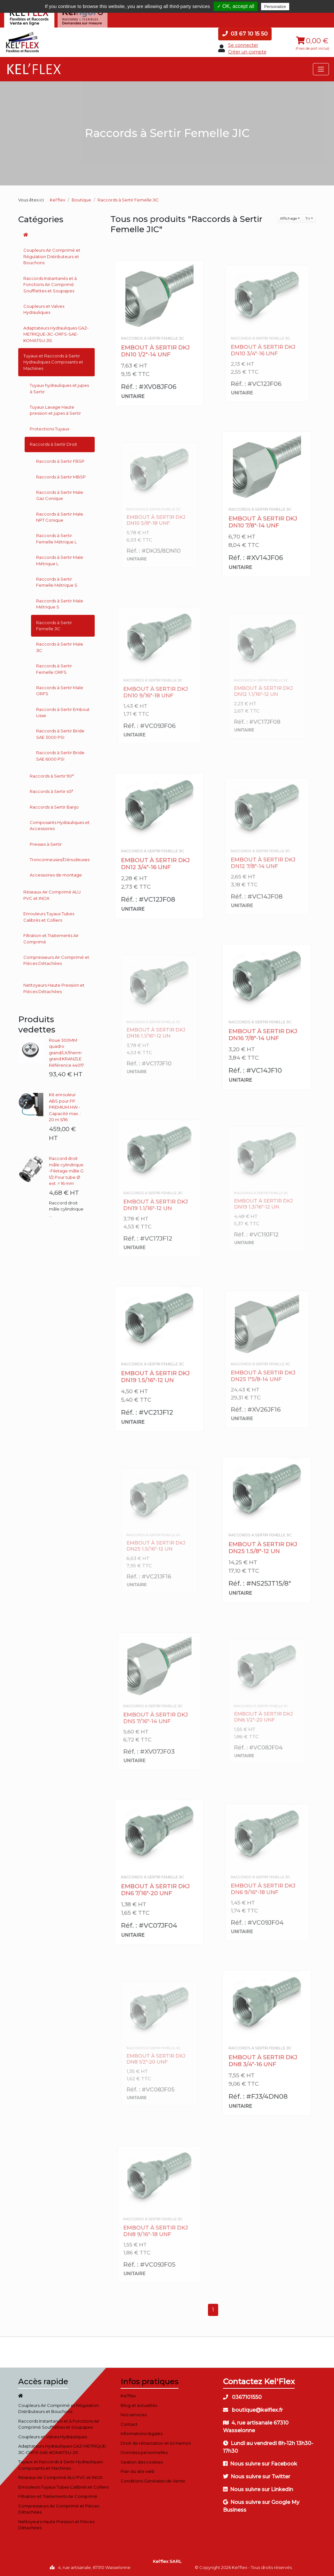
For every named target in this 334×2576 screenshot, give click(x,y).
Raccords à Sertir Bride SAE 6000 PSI (60, 756)
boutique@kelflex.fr (253, 2410)
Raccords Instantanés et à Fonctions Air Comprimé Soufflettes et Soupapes (50, 284)
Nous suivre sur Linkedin (258, 2489)
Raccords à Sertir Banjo (54, 807)
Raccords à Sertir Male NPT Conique (59, 517)
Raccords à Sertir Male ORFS (59, 691)
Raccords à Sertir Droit (53, 444)
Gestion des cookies (142, 2462)
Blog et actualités (139, 2405)
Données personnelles (144, 2452)
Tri (307, 218)
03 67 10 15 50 (244, 33)
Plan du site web (138, 2471)
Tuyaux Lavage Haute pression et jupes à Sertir (55, 410)
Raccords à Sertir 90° (52, 776)
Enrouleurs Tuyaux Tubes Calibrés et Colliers (48, 917)
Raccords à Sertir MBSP (61, 476)
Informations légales (142, 2433)
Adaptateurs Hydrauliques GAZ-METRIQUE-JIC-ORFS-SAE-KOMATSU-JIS (56, 334)
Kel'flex (57, 199)
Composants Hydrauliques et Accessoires (60, 825)
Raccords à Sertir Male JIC (59, 647)
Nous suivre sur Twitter (256, 2477)
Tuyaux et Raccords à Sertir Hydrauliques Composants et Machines (53, 362)
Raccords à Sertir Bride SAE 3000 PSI (60, 734)
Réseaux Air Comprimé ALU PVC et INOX (52, 895)
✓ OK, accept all (235, 6)
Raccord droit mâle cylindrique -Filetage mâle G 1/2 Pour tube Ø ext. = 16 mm (66, 1171)
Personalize (275, 6)
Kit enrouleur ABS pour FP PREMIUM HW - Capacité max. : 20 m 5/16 (65, 1107)
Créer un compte (247, 52)
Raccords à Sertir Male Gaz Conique (59, 495)
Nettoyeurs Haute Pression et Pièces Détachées (53, 988)
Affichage (288, 218)
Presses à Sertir (46, 844)
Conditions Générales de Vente (153, 2480)
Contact (129, 2424)
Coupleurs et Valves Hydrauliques (43, 309)
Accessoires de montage (56, 874)
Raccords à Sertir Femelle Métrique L (56, 538)
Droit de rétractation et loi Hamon (156, 2443)
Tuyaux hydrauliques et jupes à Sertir (59, 388)
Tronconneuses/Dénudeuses (60, 859)
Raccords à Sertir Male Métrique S (59, 604)
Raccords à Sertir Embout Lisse (63, 712)
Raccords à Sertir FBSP (60, 461)
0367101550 (242, 2397)
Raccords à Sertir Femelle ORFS (54, 669)
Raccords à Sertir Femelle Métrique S (56, 582)
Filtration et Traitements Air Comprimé (51, 938)
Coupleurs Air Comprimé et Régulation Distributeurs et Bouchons (51, 256)
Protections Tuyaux (49, 428)
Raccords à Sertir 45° (51, 791)
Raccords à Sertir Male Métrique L (59, 560)
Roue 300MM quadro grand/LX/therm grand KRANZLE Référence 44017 (66, 1053)
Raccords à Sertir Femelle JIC (54, 626)
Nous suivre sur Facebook (260, 2464)
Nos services (134, 2414)
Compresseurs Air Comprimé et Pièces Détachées (56, 960)
